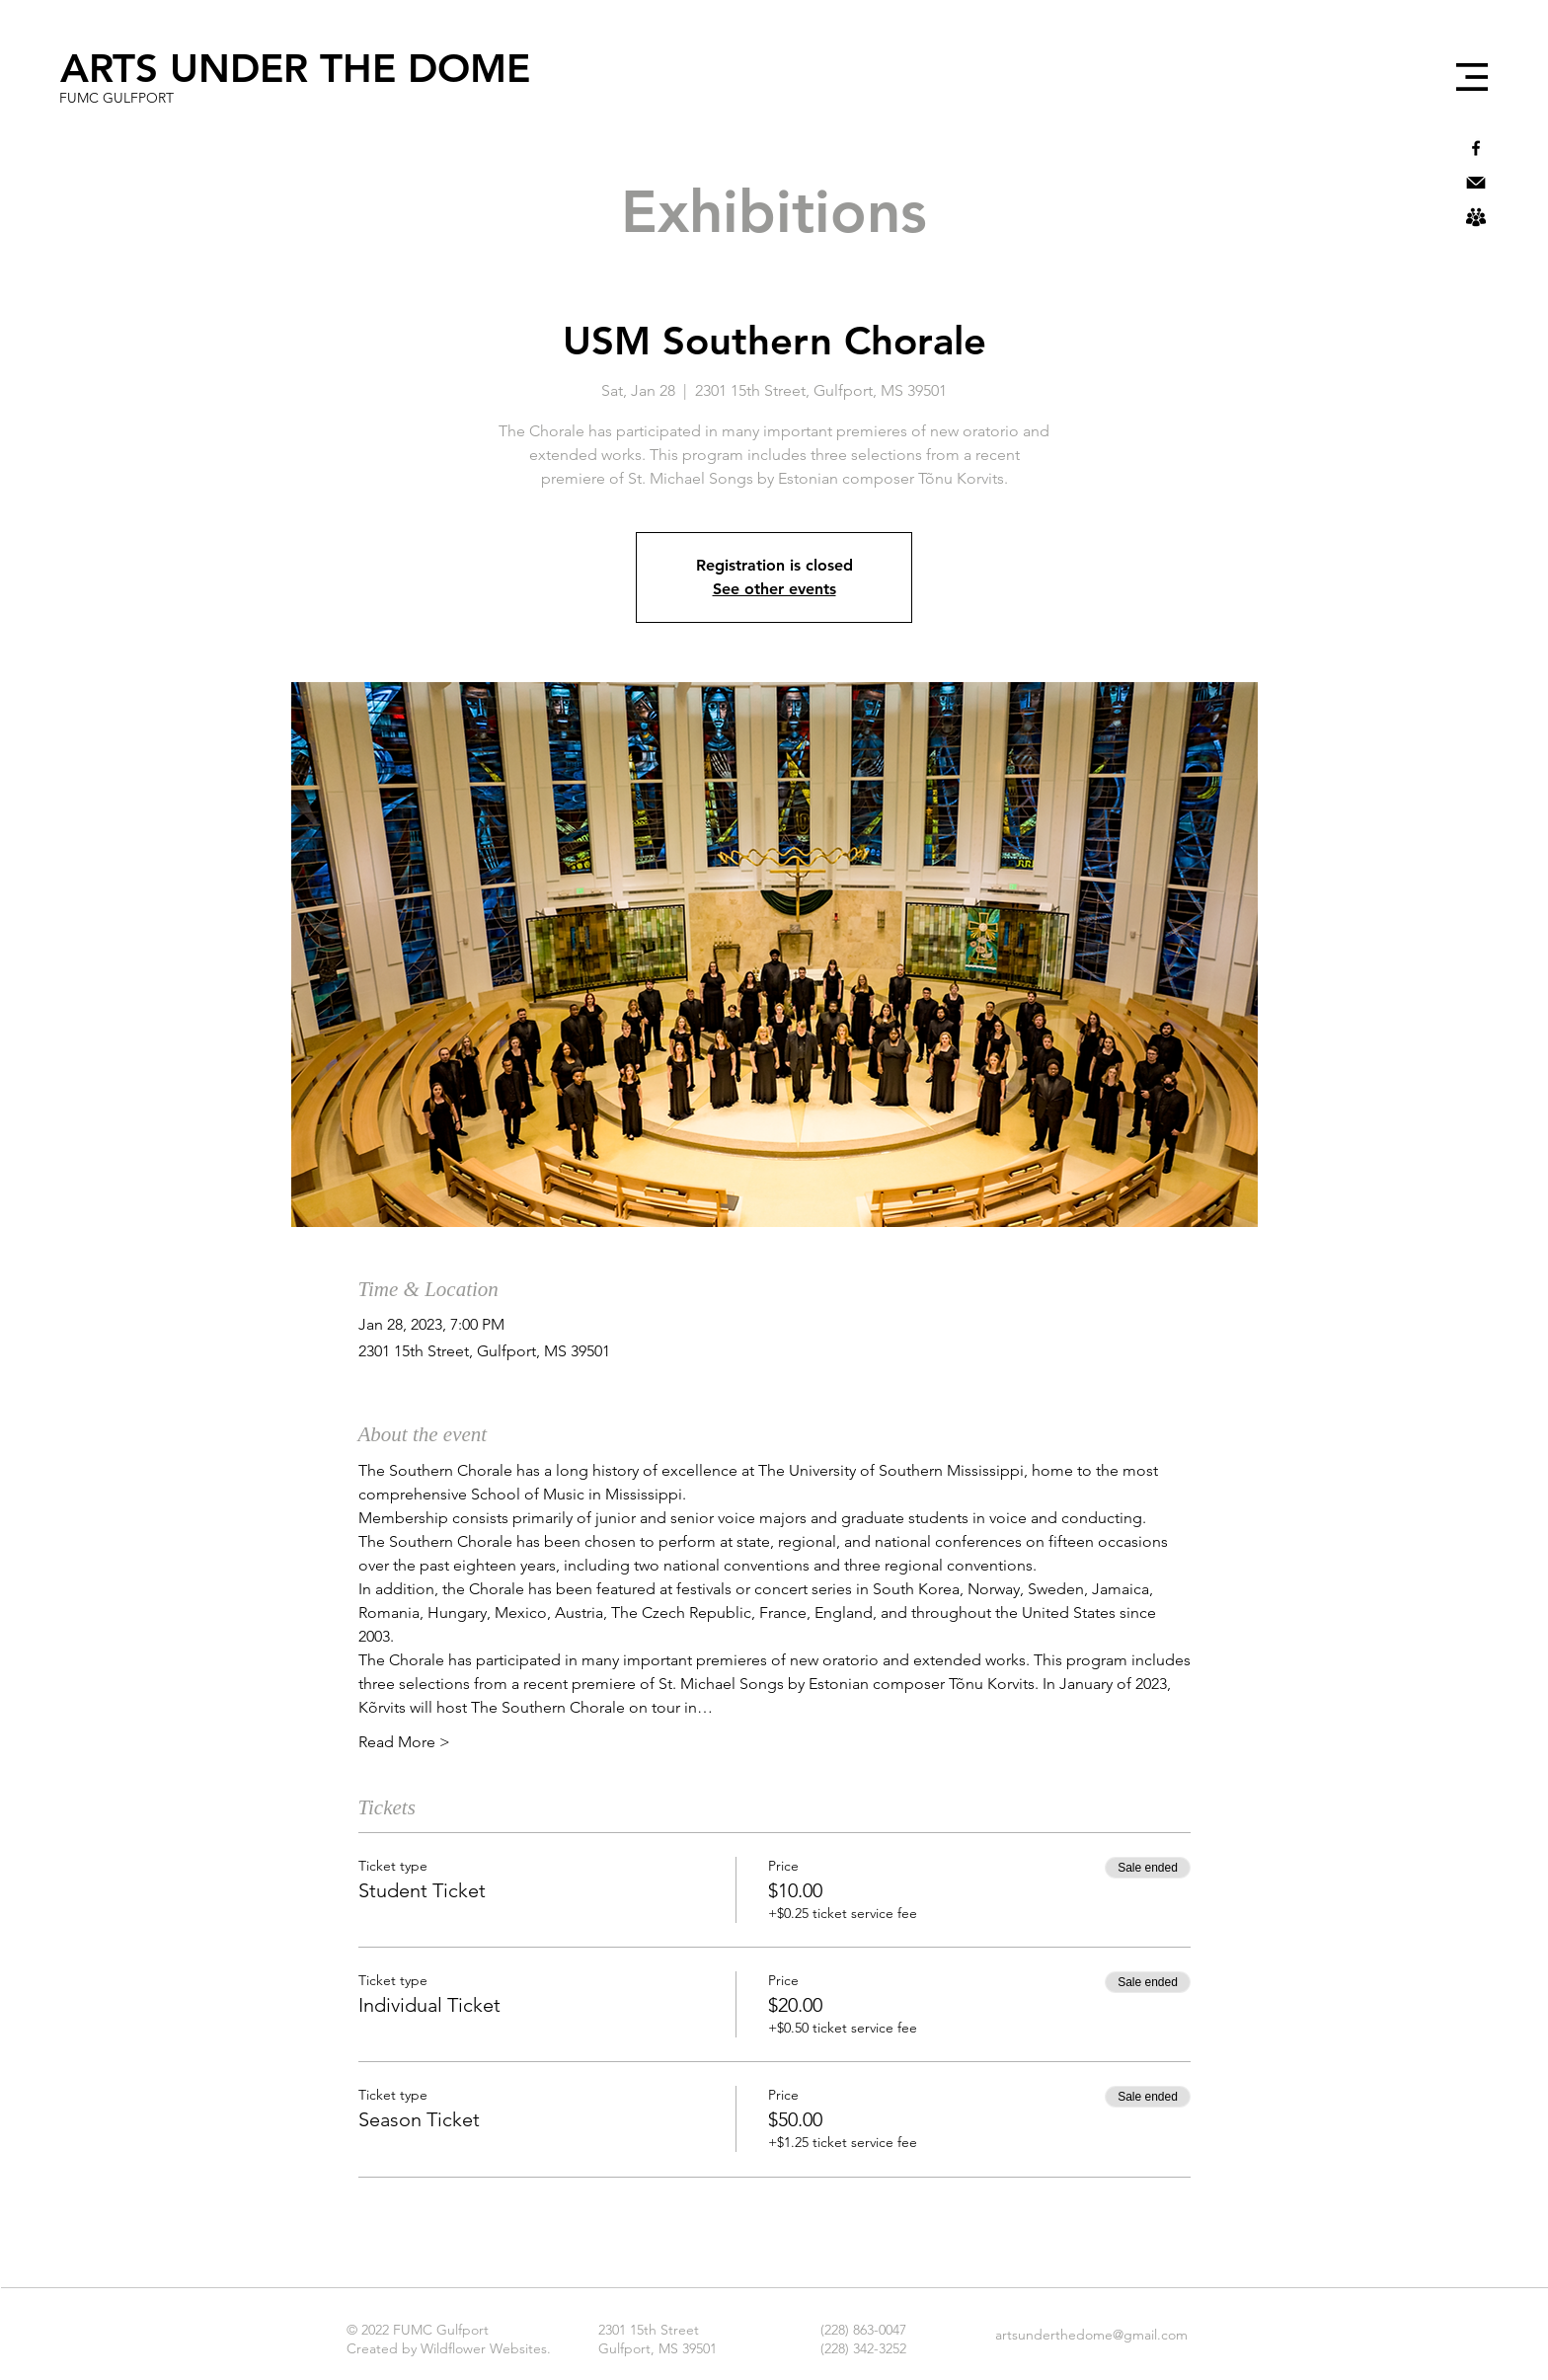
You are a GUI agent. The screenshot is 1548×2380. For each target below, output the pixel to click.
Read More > (404, 1741)
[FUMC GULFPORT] (116, 99)
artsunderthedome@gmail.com (1091, 2334)
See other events (774, 588)
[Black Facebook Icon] (1476, 148)
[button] (1472, 77)
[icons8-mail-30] (1476, 182)
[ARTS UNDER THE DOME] (295, 67)
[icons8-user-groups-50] (1476, 217)
